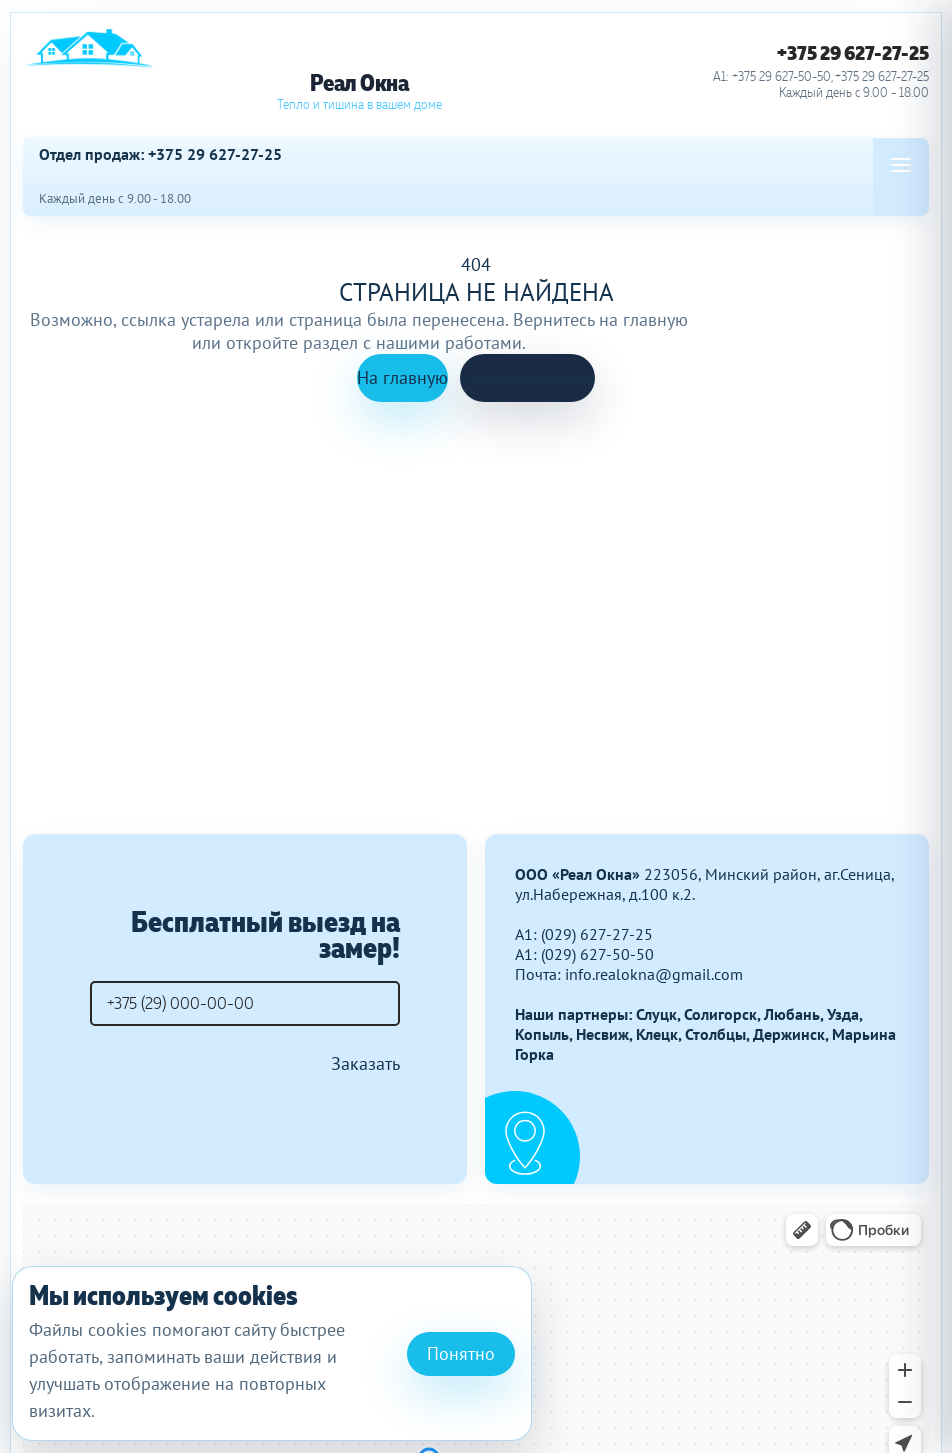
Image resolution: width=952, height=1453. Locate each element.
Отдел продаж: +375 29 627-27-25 (160, 154)
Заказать (365, 1063)
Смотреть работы (527, 377)
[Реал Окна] (359, 70)
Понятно (461, 1353)
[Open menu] (901, 165)
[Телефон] (245, 1003)
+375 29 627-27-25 (853, 53)
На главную (402, 377)
